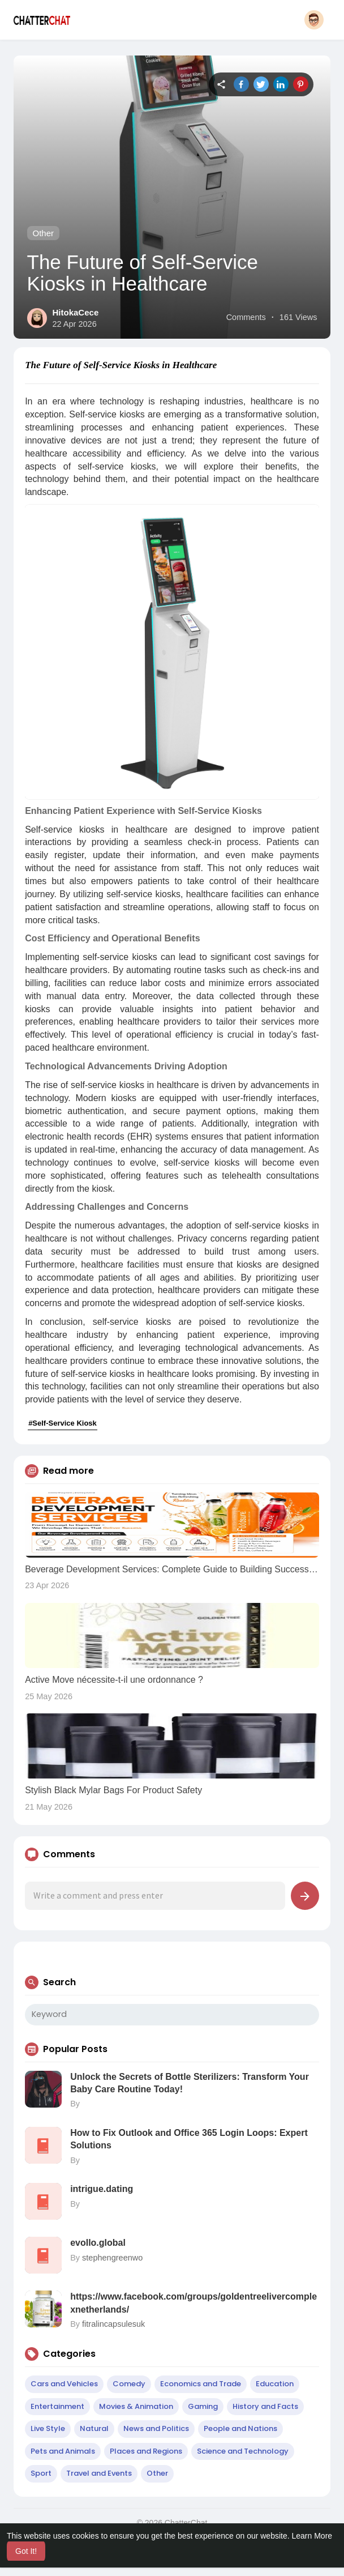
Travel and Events (99, 2473)
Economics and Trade (200, 2383)
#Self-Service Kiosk (62, 1423)
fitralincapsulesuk (113, 2323)
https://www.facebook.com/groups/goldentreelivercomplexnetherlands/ (193, 2303)
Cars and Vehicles (64, 2383)
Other (43, 233)
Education (275, 2383)
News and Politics (156, 2428)
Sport (41, 2473)
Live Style (48, 2428)
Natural (94, 2428)
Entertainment (57, 2406)
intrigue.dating (101, 2189)
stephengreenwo (112, 2257)
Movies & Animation (136, 2406)
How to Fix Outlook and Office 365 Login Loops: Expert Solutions (189, 2139)
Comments (246, 317)
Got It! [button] (26, 2551)
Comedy (129, 2383)
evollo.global (98, 2242)
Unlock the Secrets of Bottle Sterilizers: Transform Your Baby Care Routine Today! (189, 2083)
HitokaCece (76, 312)
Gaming (203, 2406)
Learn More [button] (312, 2535)
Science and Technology (243, 2451)
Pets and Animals (63, 2451)
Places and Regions (146, 2451)
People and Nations (240, 2428)
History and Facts (265, 2406)
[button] (314, 20)
